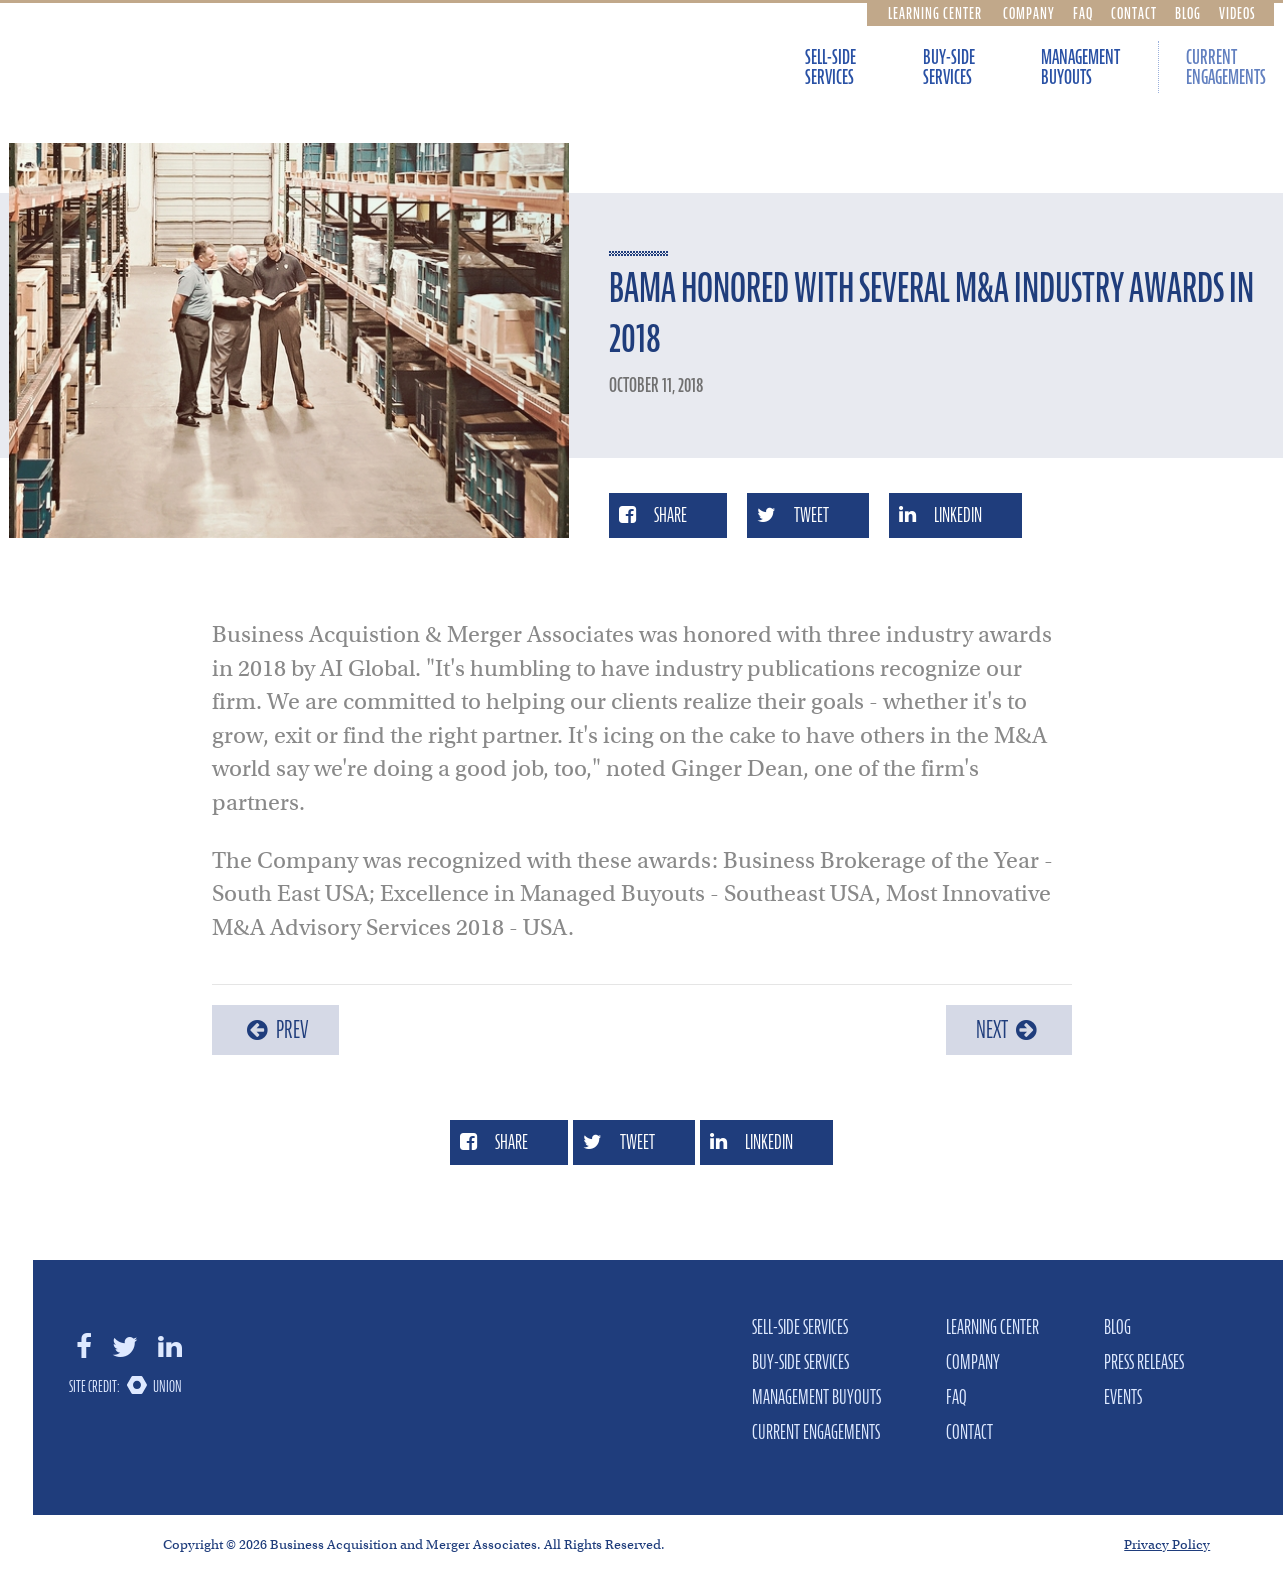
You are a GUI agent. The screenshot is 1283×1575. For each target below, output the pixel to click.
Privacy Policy (1167, 1544)
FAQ (1083, 13)
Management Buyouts (1080, 67)
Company (1029, 13)
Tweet (793, 515)
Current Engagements (816, 1432)
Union (167, 1386)
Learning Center (935, 13)
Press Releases (1144, 1362)
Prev (275, 1029)
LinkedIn (940, 515)
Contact (1134, 13)
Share (653, 515)
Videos (1237, 13)
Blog (1188, 13)
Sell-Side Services (830, 67)
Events (1123, 1397)
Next (1009, 1029)
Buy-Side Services (949, 67)
